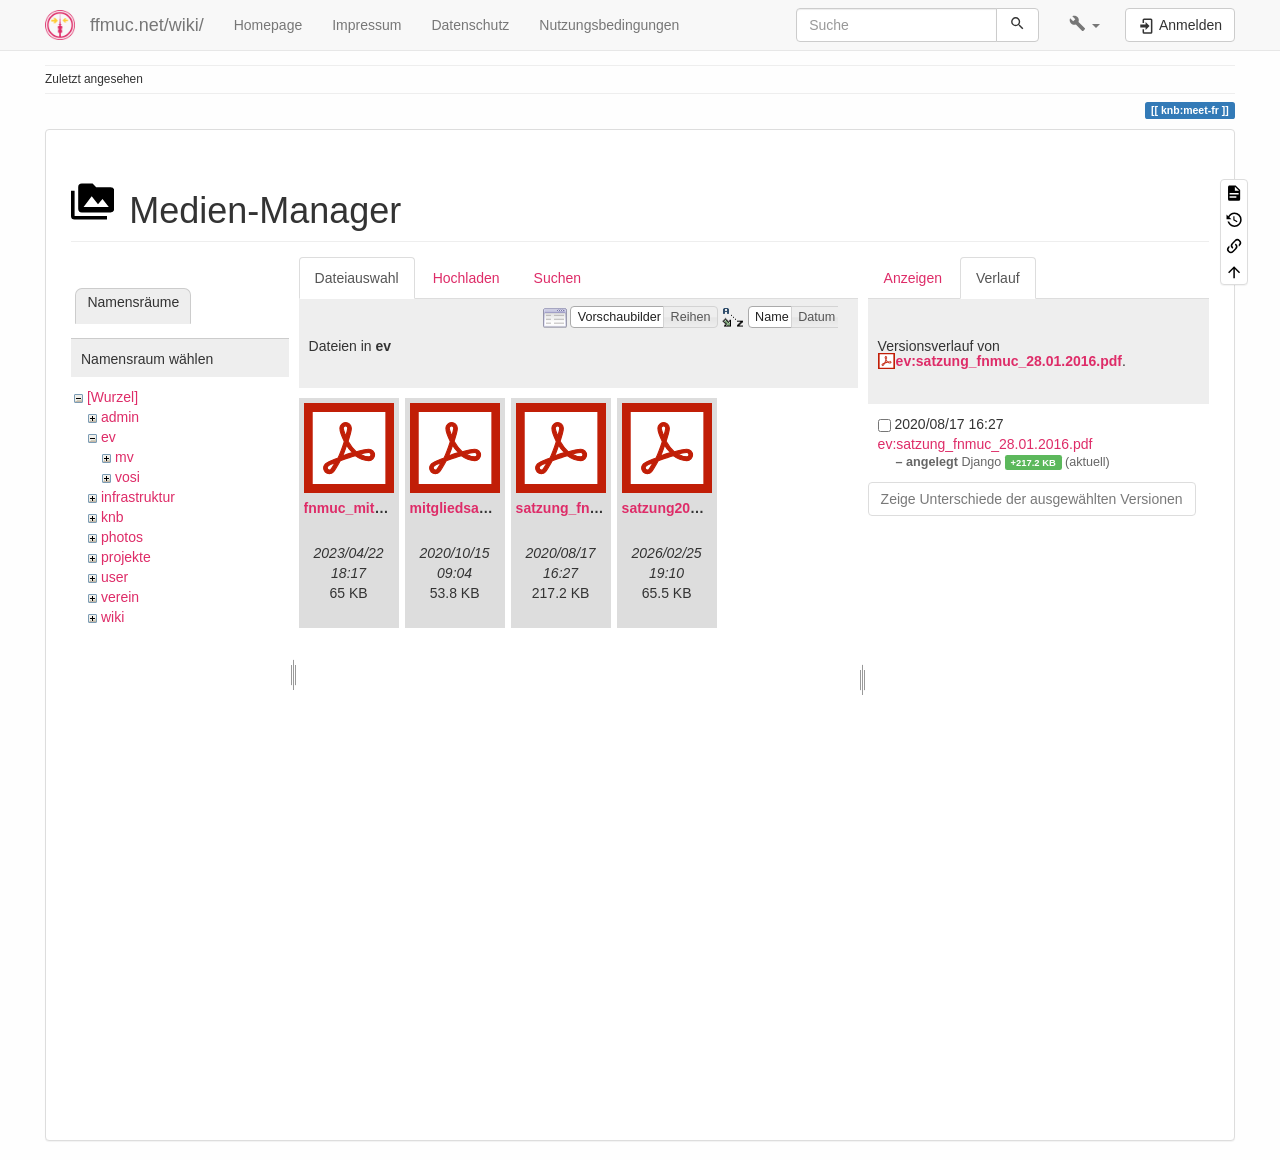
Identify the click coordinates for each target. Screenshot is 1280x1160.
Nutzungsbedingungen (609, 25)
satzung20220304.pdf (692, 508)
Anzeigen (913, 278)
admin (120, 417)
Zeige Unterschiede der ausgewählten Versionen (1032, 499)
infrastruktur (138, 497)
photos (122, 537)
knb (112, 517)
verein (120, 597)
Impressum (366, 25)
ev (108, 437)
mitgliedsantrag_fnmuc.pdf (500, 508)
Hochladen (466, 278)
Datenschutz (470, 25)
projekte (126, 557)
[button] (1084, 25)
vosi (127, 477)
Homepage (268, 25)
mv (124, 457)
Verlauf (998, 278)
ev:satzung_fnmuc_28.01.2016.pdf (1009, 361)
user (114, 577)
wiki (112, 617)
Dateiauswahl (357, 278)
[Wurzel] (112, 397)
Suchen (557, 278)
